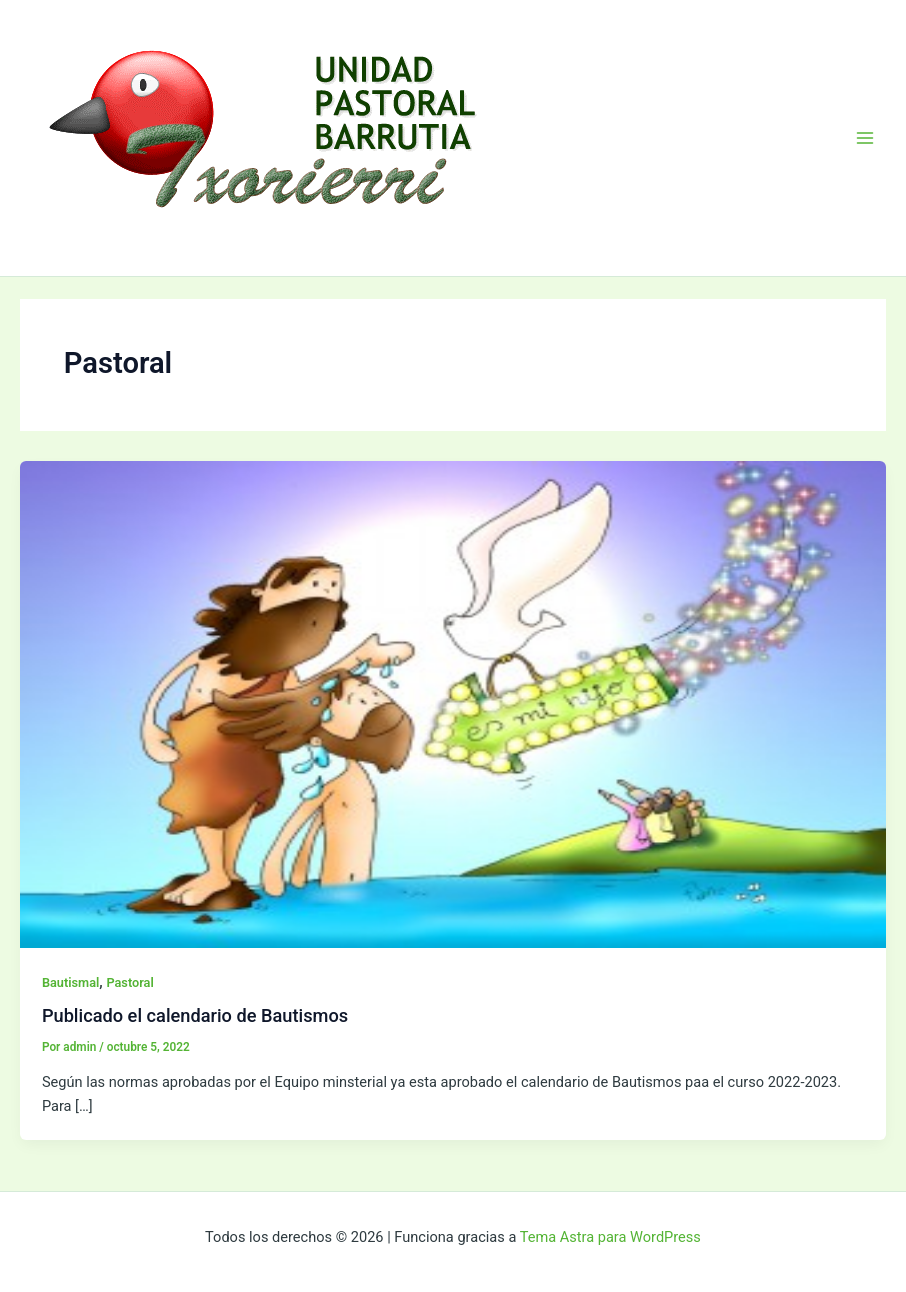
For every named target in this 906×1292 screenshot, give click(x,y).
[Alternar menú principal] (865, 138)
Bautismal (70, 982)
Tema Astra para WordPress (610, 1237)
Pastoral (129, 982)
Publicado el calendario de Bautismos (195, 1015)
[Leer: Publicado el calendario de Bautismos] (453, 703)
